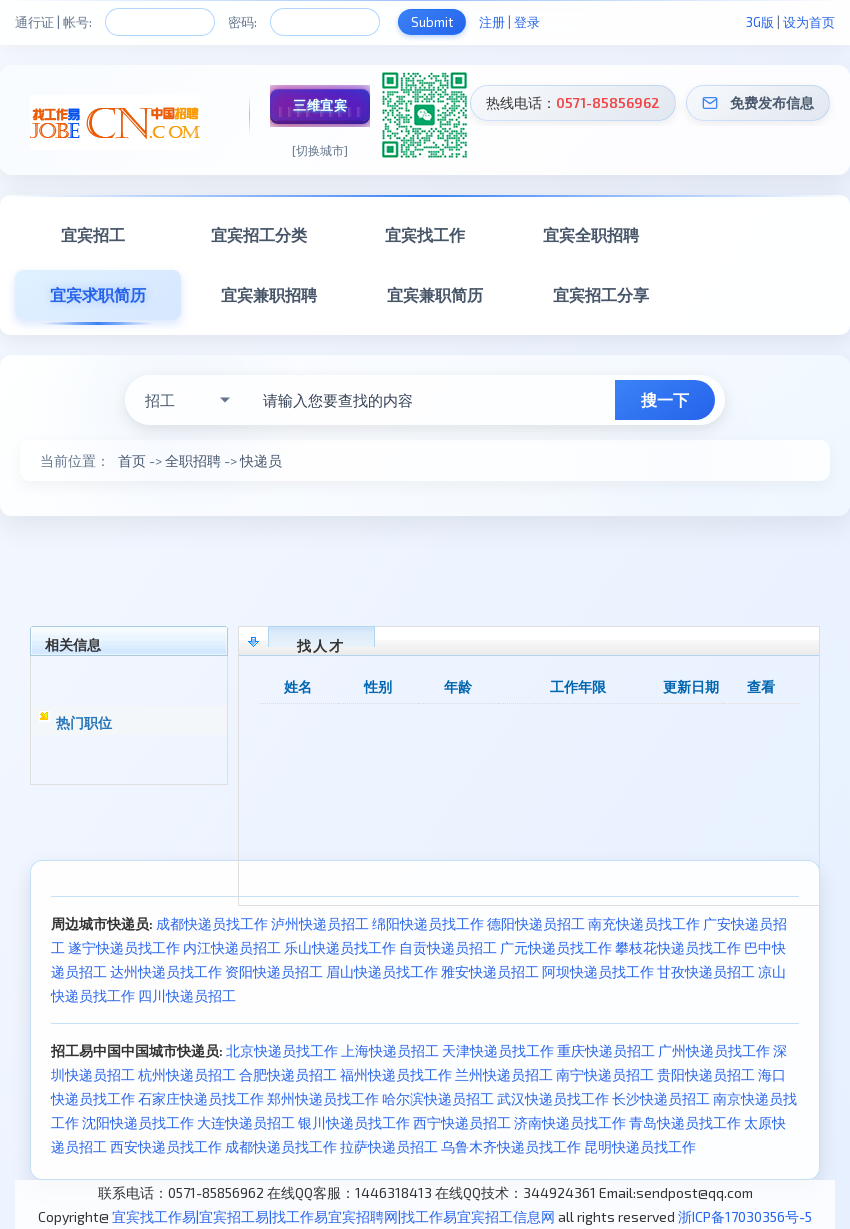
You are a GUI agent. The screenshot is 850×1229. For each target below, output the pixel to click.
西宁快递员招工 (462, 1122)
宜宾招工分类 (259, 234)
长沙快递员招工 (661, 1098)
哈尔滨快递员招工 (438, 1098)
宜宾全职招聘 (591, 234)
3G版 (760, 22)
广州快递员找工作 (714, 1050)
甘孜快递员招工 (706, 971)
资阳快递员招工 (274, 971)
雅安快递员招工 (490, 971)
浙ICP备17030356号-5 (745, 1216)
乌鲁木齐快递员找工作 (511, 1146)
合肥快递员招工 (288, 1074)
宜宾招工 (93, 234)
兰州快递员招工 (504, 1074)
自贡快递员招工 (448, 947)
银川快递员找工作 (354, 1122)
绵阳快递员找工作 (428, 923)
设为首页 (809, 22)
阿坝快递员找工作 (598, 971)
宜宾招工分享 (601, 294)
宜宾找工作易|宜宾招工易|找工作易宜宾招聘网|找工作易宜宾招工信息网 (333, 1216)
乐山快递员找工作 (340, 947)
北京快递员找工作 (282, 1050)
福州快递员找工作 (396, 1074)
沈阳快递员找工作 (138, 1122)
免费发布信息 (772, 102)
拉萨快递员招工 (389, 1146)
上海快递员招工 (390, 1050)
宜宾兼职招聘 (269, 294)
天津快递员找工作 (498, 1050)
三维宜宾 (320, 105)
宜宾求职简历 (98, 294)
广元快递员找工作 (556, 947)
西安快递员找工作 (166, 1146)
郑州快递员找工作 (323, 1098)
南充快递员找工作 (644, 923)
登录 (527, 22)
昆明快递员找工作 (640, 1146)
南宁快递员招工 (605, 1074)
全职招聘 (193, 460)
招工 (160, 400)
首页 (132, 460)
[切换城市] (320, 150)
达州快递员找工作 (166, 971)
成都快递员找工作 (212, 923)
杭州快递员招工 (187, 1074)
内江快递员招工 (232, 947)
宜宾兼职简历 (435, 294)
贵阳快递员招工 (706, 1074)
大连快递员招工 (246, 1122)
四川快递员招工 (187, 995)
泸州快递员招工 (320, 923)
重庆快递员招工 (606, 1050)
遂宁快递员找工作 (124, 947)
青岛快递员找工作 (685, 1122)
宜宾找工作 (425, 234)
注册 (492, 22)
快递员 (261, 460)
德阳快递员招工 (536, 923)
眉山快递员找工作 (382, 971)
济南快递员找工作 (570, 1122)
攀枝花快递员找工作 (678, 947)
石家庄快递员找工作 (201, 1098)
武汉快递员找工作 (553, 1098)
